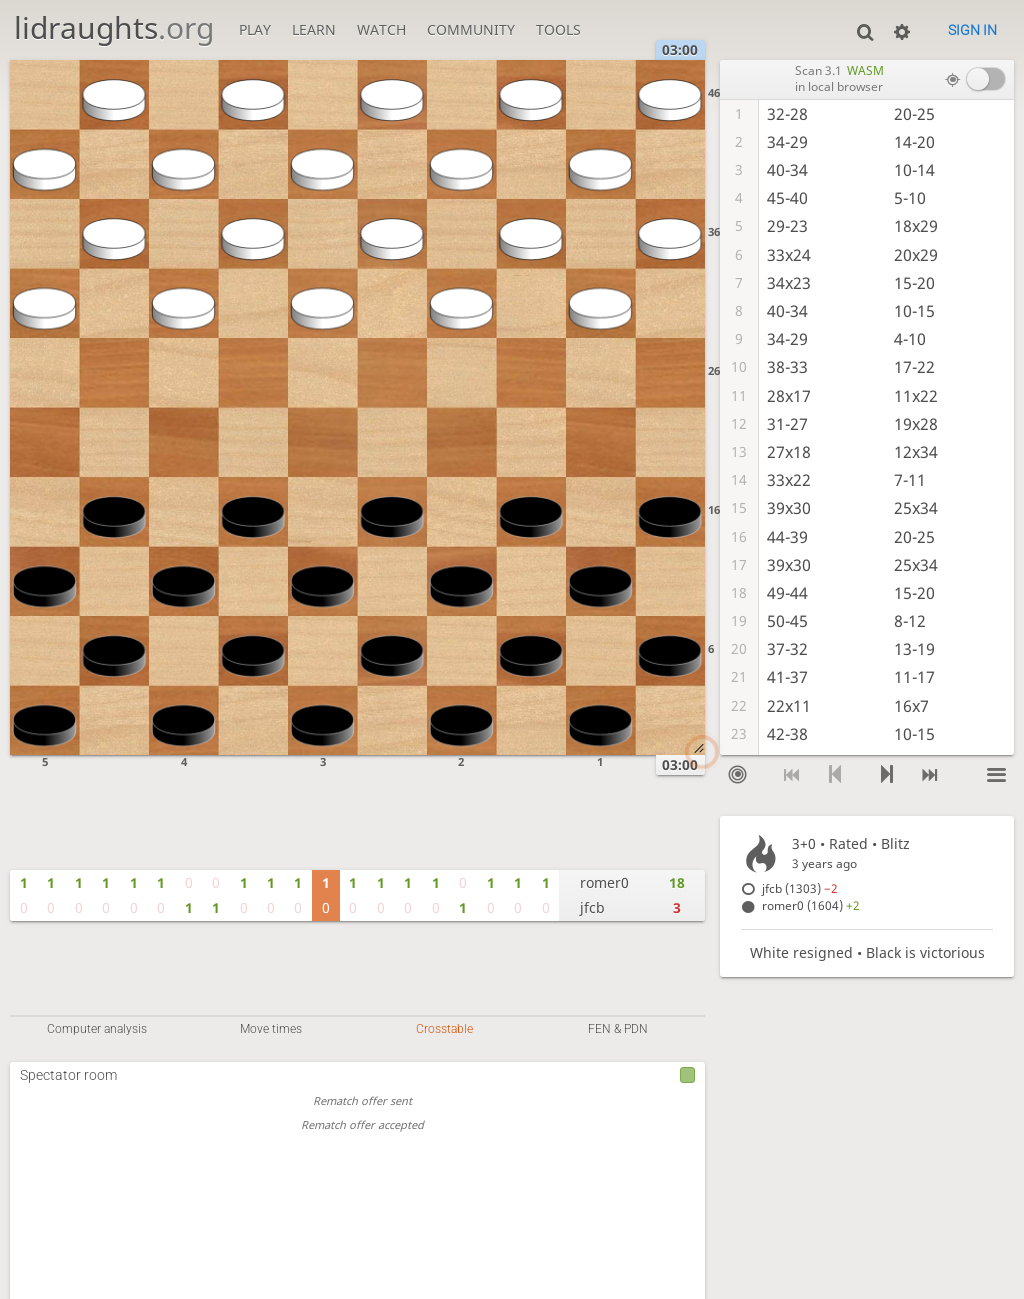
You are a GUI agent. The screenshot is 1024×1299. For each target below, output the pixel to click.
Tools (558, 29)
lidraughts (114, 27)
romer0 (604, 882)
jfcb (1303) (800, 888)
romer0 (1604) (811, 905)
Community (471, 29)
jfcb (592, 907)
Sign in (972, 30)
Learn (314, 29)
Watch (381, 29)
